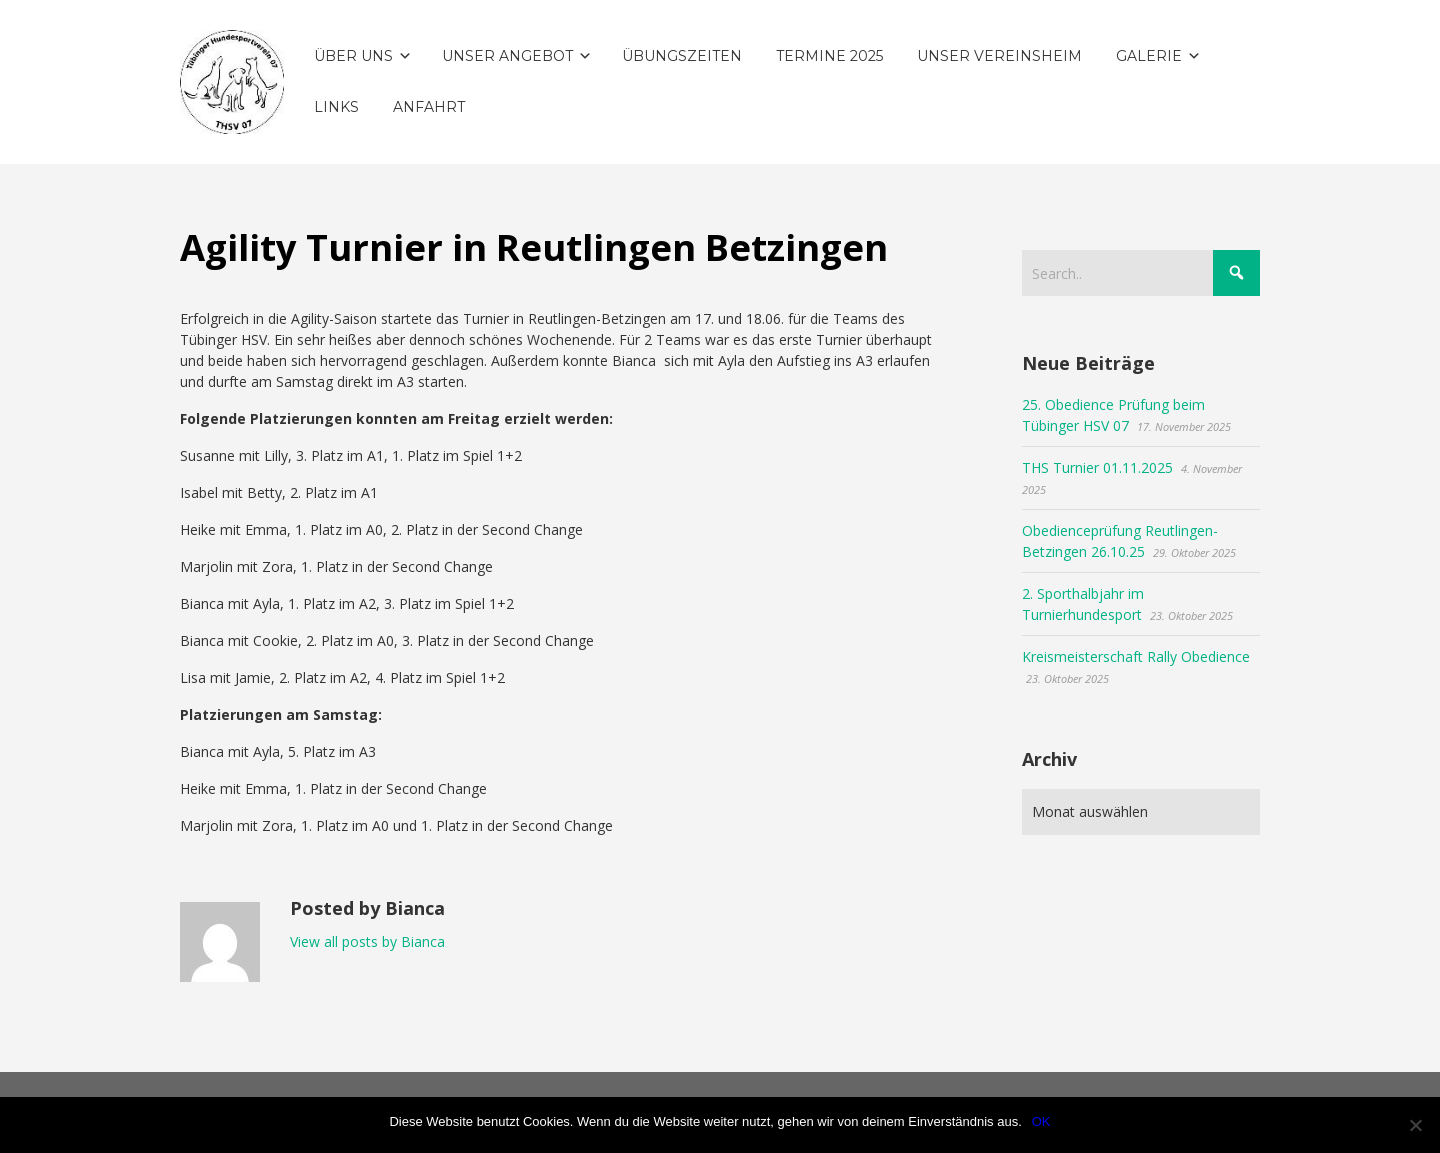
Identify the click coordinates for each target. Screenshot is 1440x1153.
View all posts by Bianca (367, 941)
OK (1041, 1121)
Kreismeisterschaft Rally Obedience (1136, 656)
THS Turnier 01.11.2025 (1097, 467)
